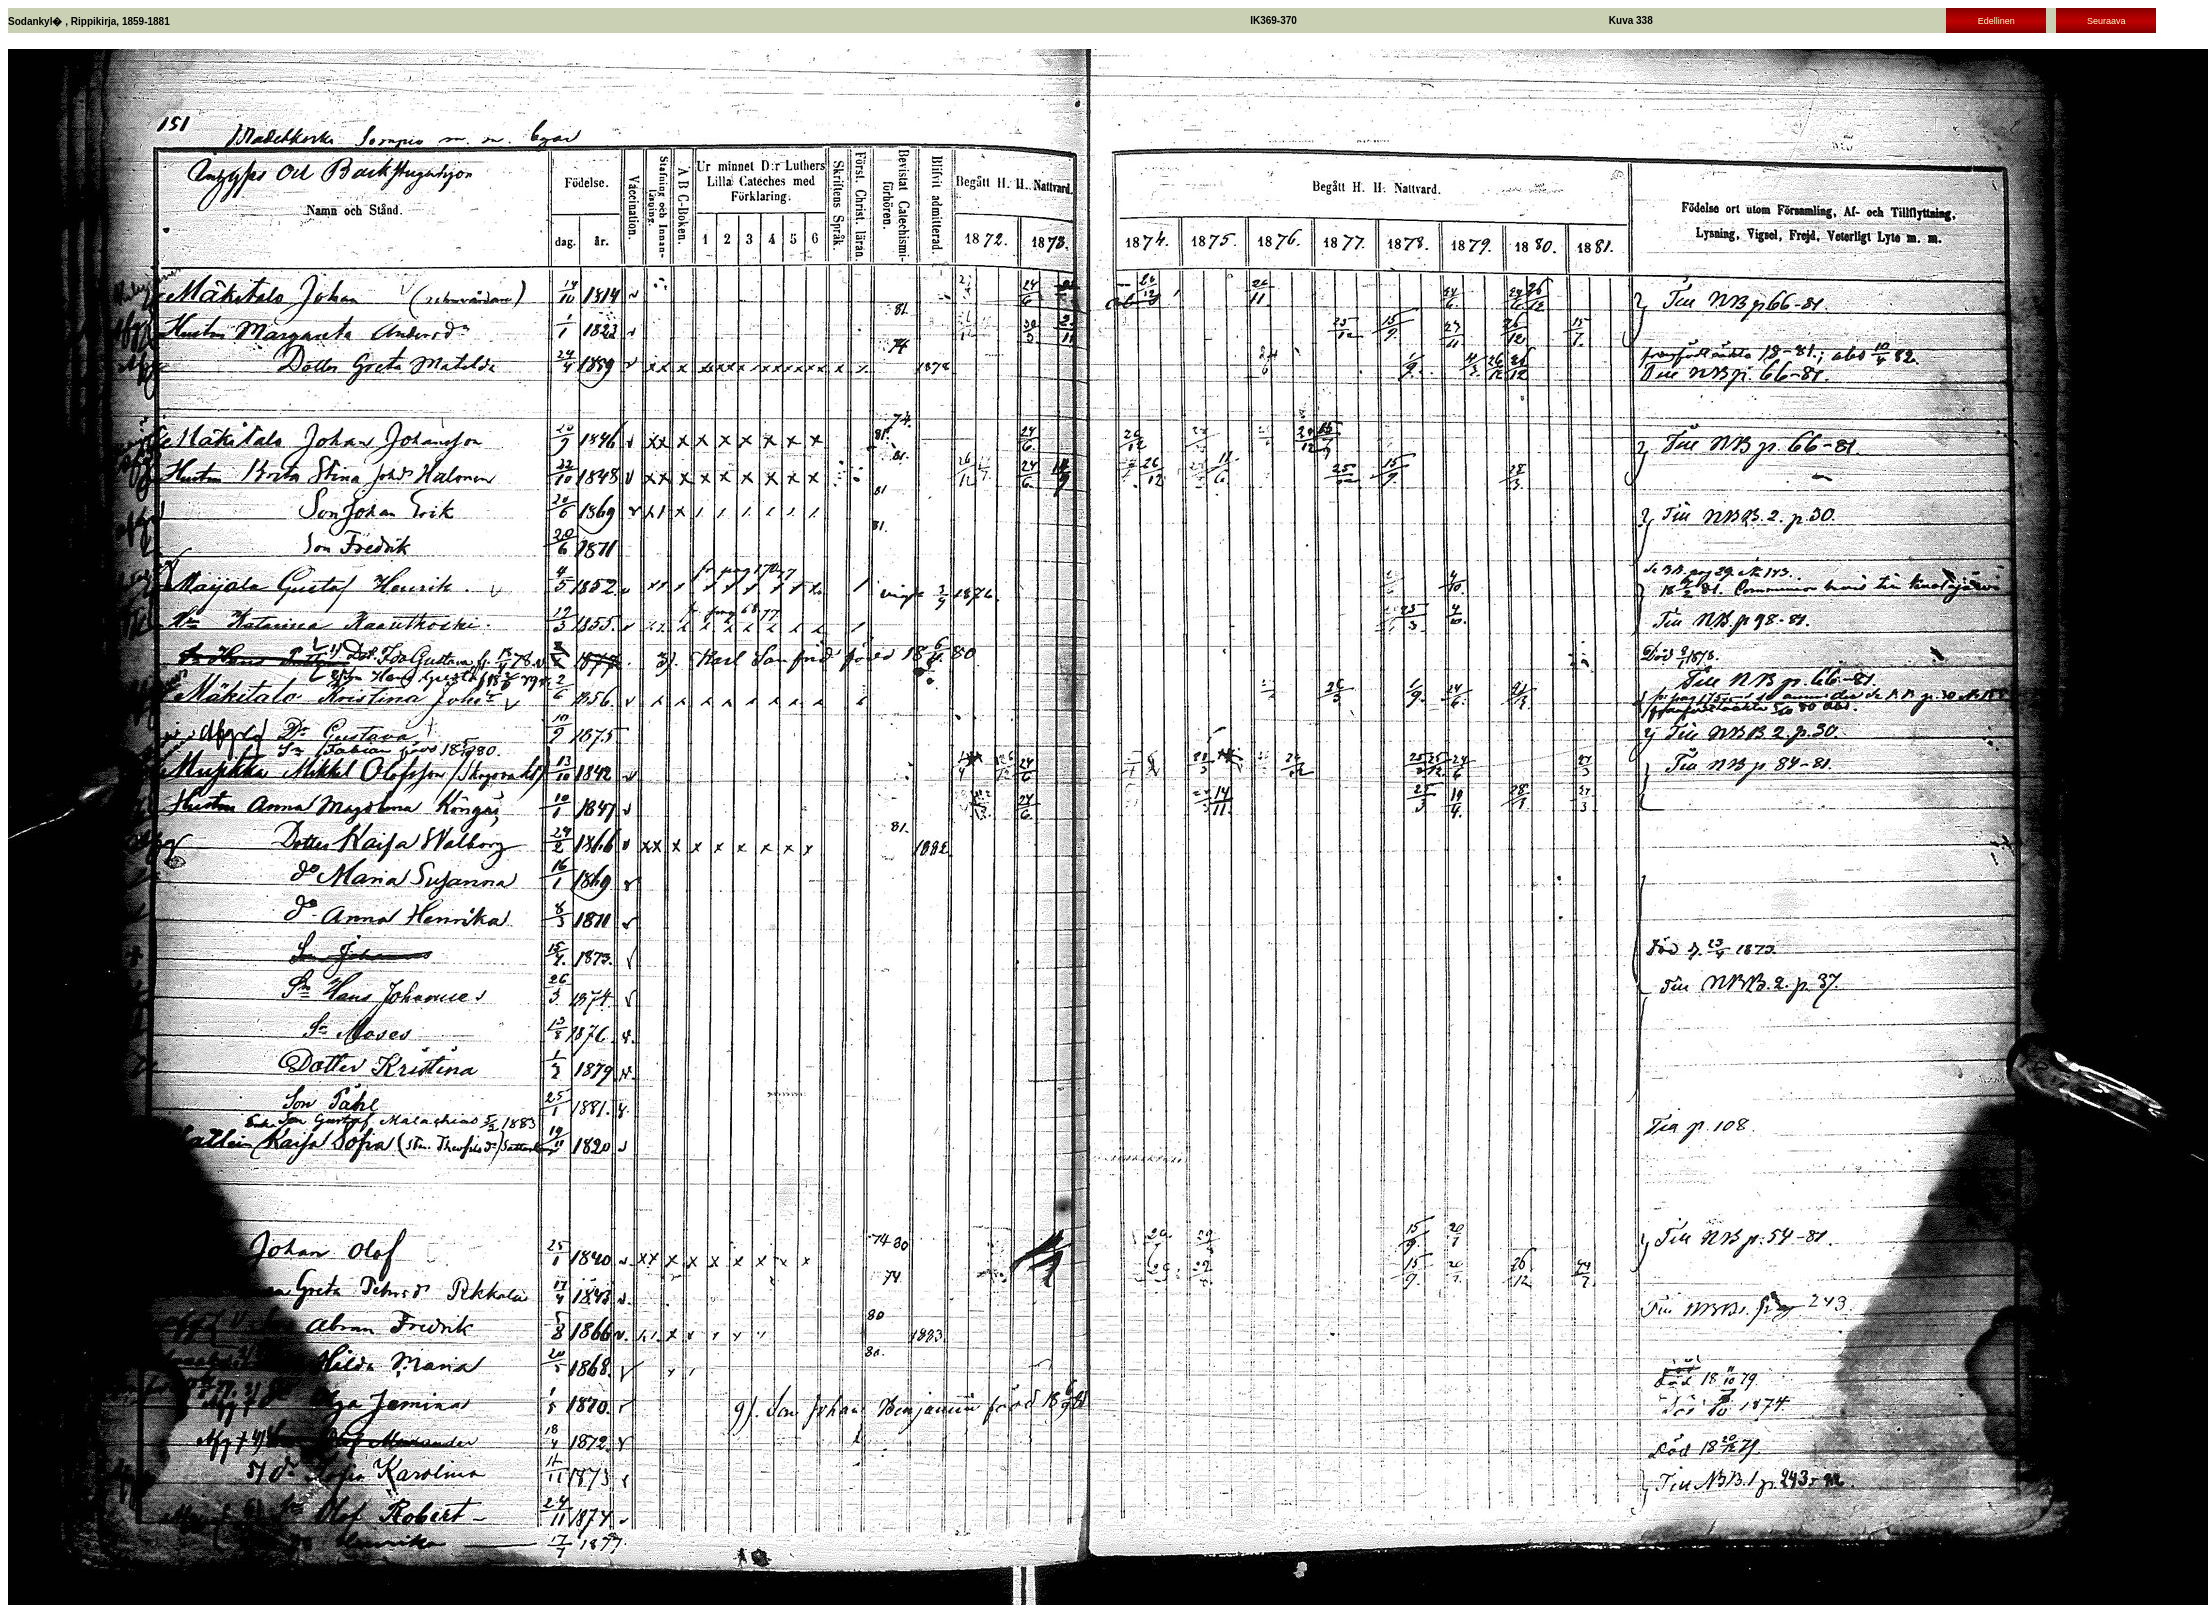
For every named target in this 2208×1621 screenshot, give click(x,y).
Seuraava (2106, 21)
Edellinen (1996, 21)
